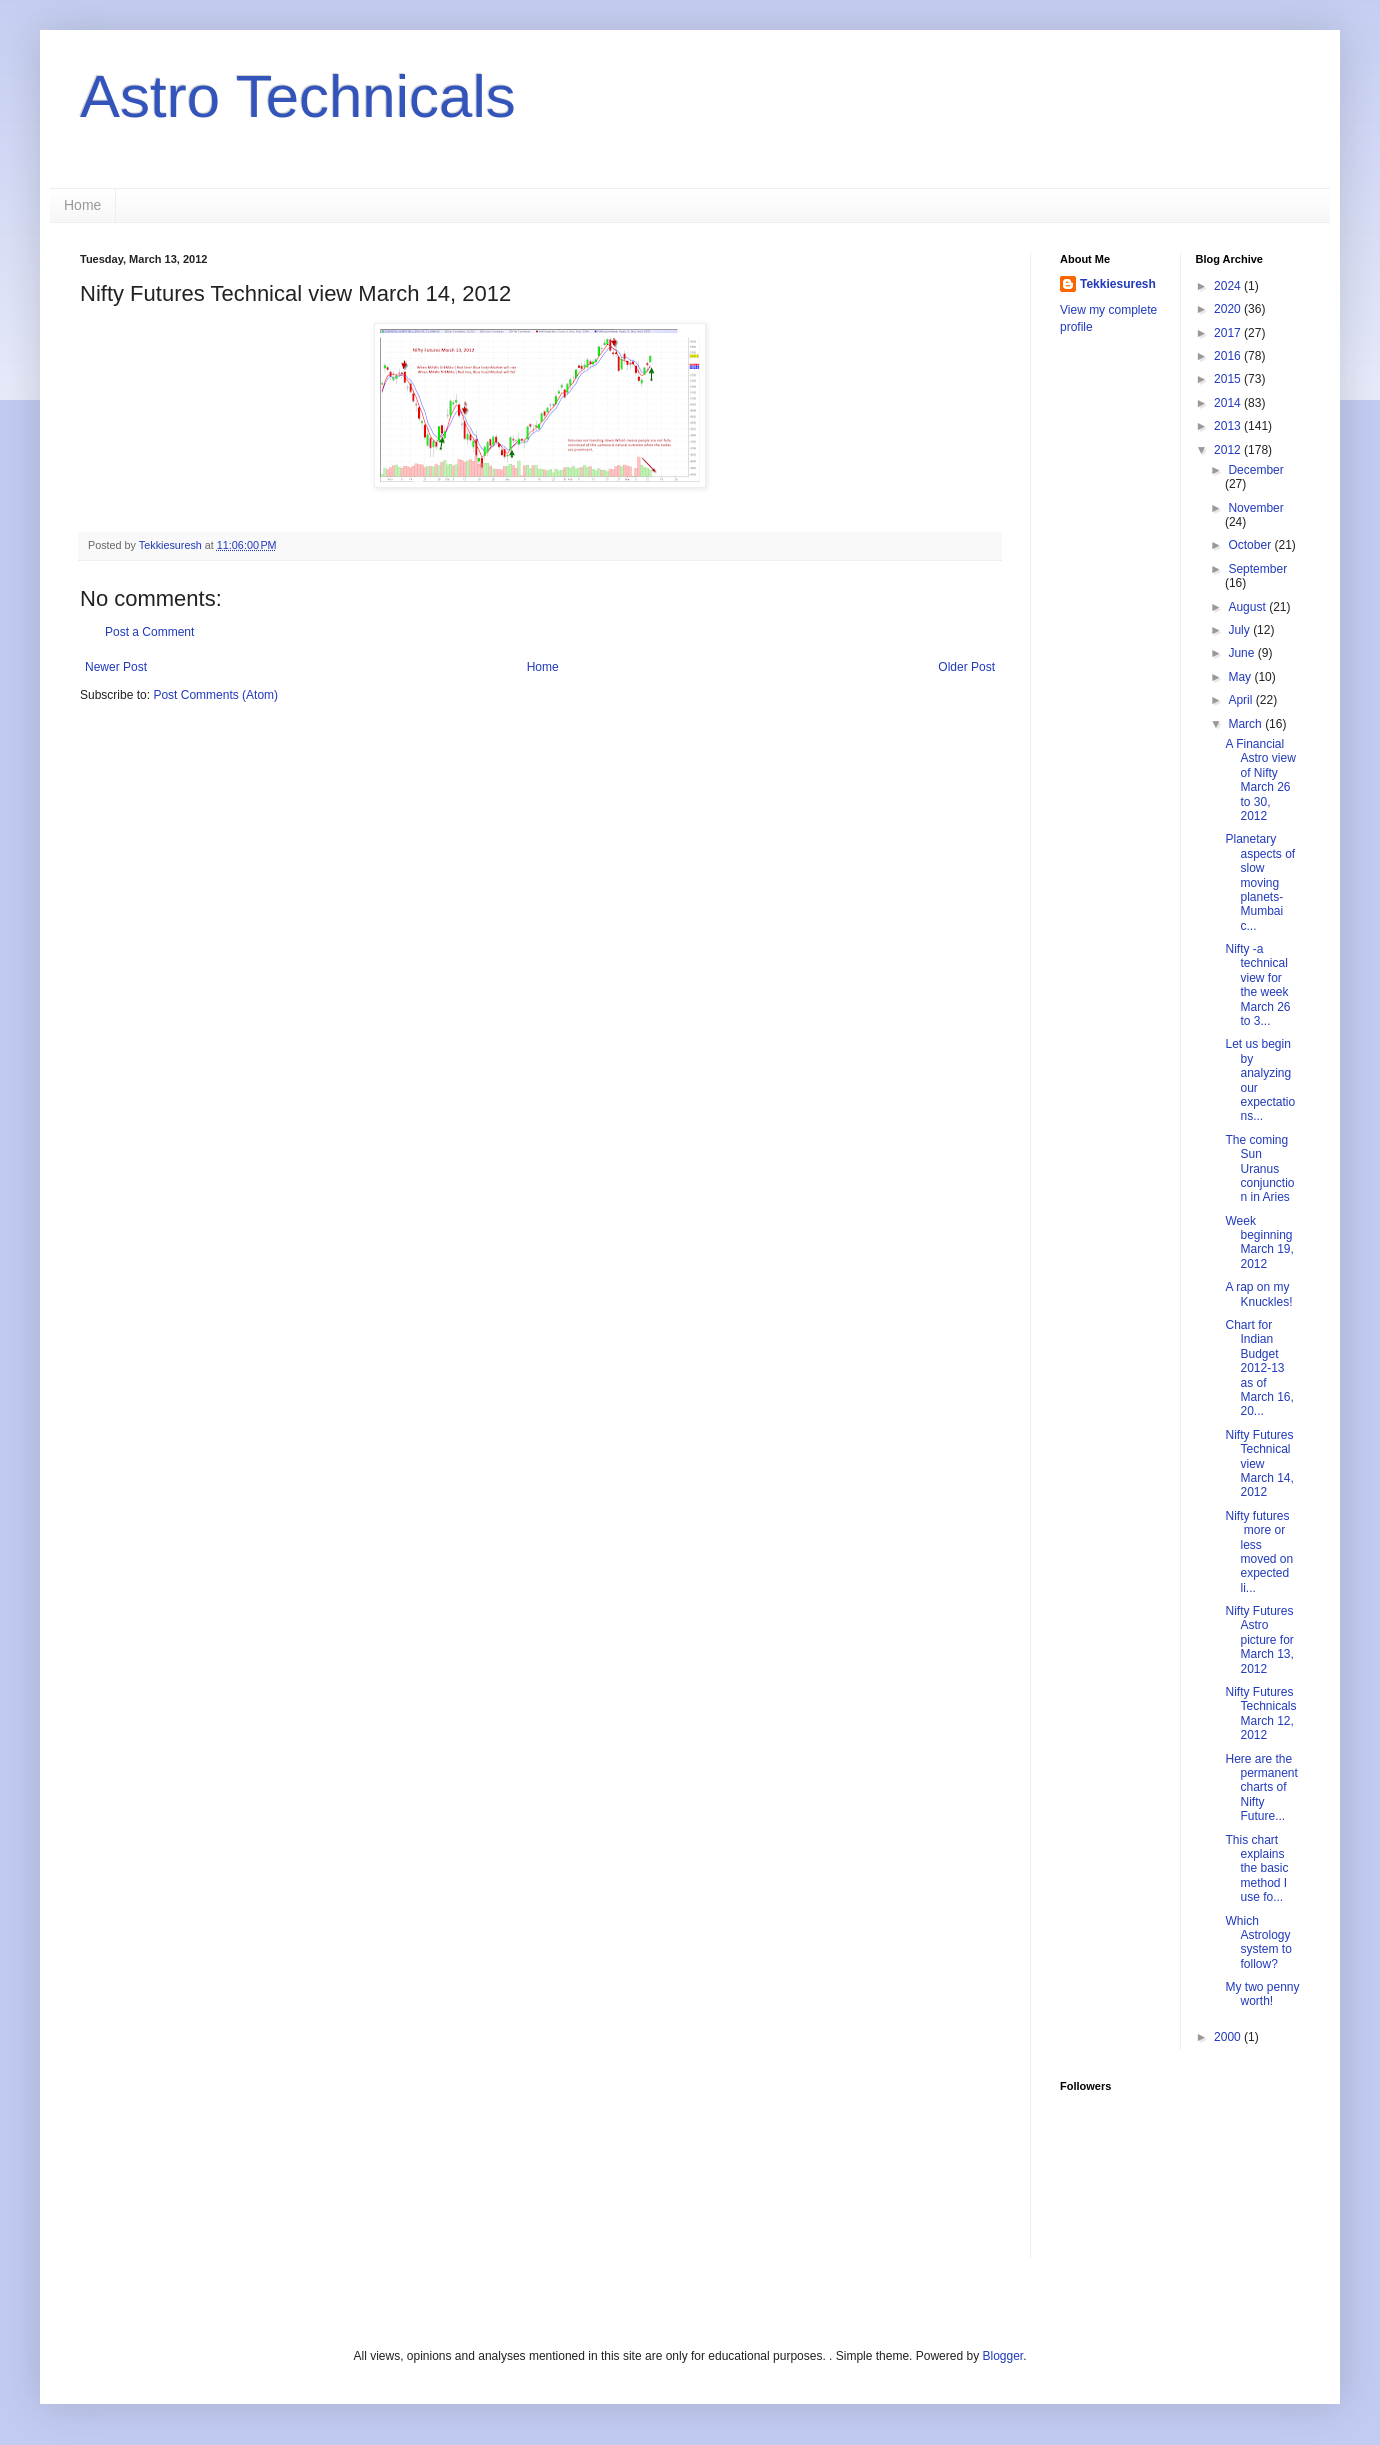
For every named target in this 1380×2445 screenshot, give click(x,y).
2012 (1229, 450)
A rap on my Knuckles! (1258, 1294)
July (1240, 630)
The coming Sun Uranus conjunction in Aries (1259, 1169)
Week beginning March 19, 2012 (1259, 1242)
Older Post (966, 667)
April (1241, 700)
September (1257, 569)
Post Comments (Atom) (215, 695)
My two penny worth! (1262, 1994)
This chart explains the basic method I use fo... (1256, 1869)
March (1246, 724)
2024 (1229, 286)
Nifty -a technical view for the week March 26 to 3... (1257, 985)
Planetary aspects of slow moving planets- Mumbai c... (1260, 882)
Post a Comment (149, 632)
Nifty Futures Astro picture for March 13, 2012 (1259, 1640)
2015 (1229, 379)
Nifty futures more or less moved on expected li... (1259, 1552)
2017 (1229, 333)
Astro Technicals (298, 96)
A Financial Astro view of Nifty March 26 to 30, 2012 (1260, 780)
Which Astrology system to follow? (1258, 1942)
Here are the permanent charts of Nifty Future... (1261, 1788)
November (1255, 508)
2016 (1229, 356)
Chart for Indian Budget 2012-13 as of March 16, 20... (1259, 1368)
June (1242, 653)
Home (82, 205)
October (1251, 545)
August (1248, 607)
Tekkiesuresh (1118, 284)
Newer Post (116, 667)
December (1255, 470)
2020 (1229, 309)
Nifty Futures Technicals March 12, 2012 (1260, 1713)
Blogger (1002, 2356)
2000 (1229, 2037)
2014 (1229, 403)
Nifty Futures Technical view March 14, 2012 (1259, 1464)
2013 (1229, 426)
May (1241, 677)
